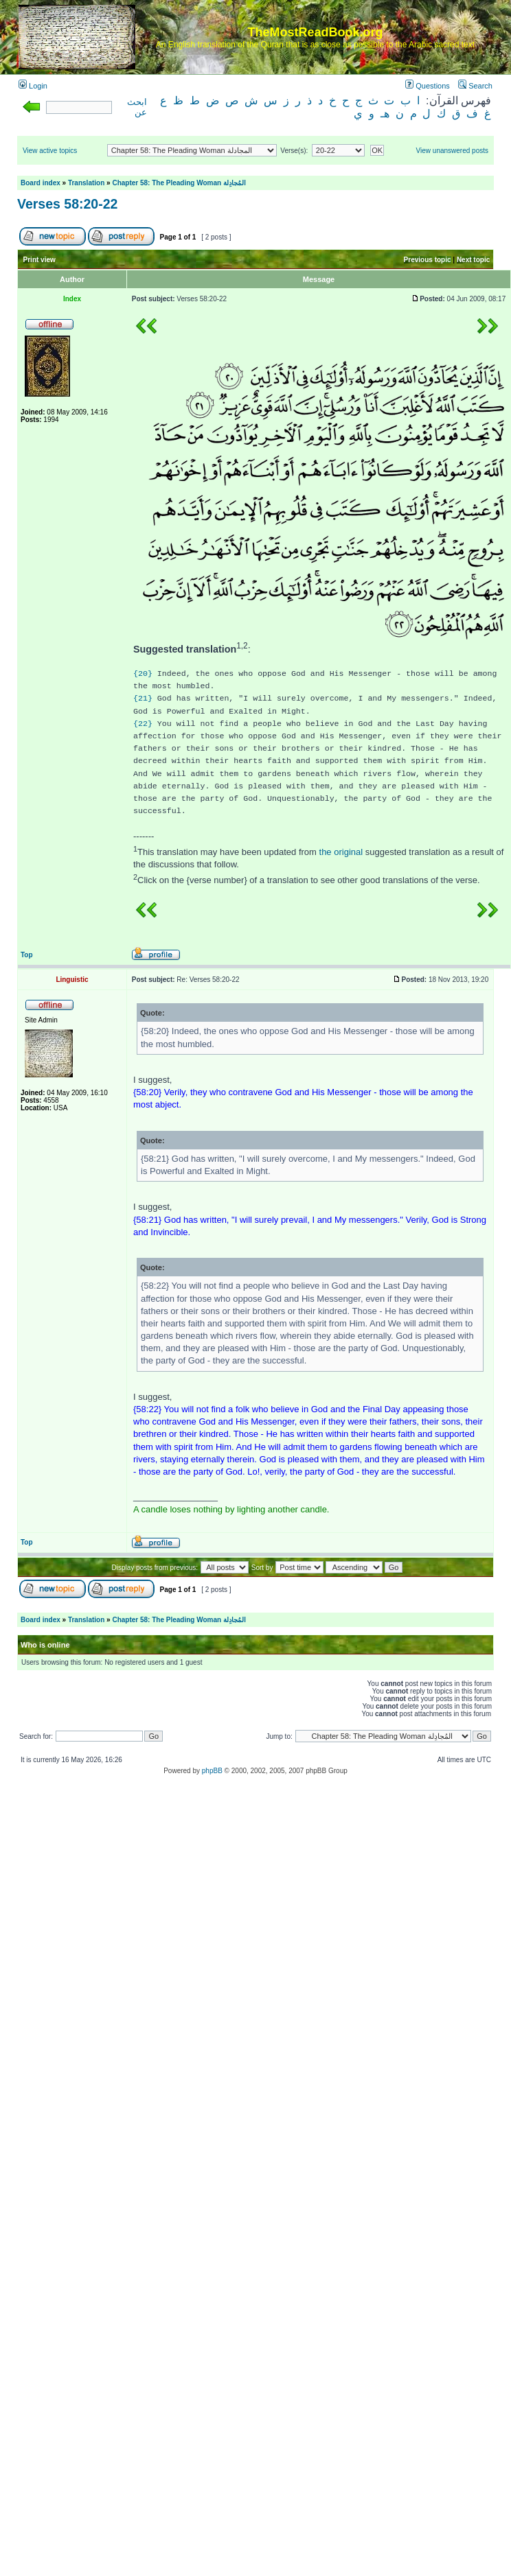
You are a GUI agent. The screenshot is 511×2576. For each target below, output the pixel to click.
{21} (142, 698)
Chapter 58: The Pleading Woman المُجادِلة (179, 183)
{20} (142, 673)
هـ (385, 113)
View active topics (50, 150)
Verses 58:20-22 (67, 203)
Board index (40, 183)
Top (27, 955)
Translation (86, 183)
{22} (142, 723)
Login (33, 86)
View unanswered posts (452, 150)
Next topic (473, 260)
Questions (427, 86)
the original (341, 852)
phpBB (212, 1771)
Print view (39, 260)
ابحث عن (137, 107)
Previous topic (427, 260)
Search (475, 86)
